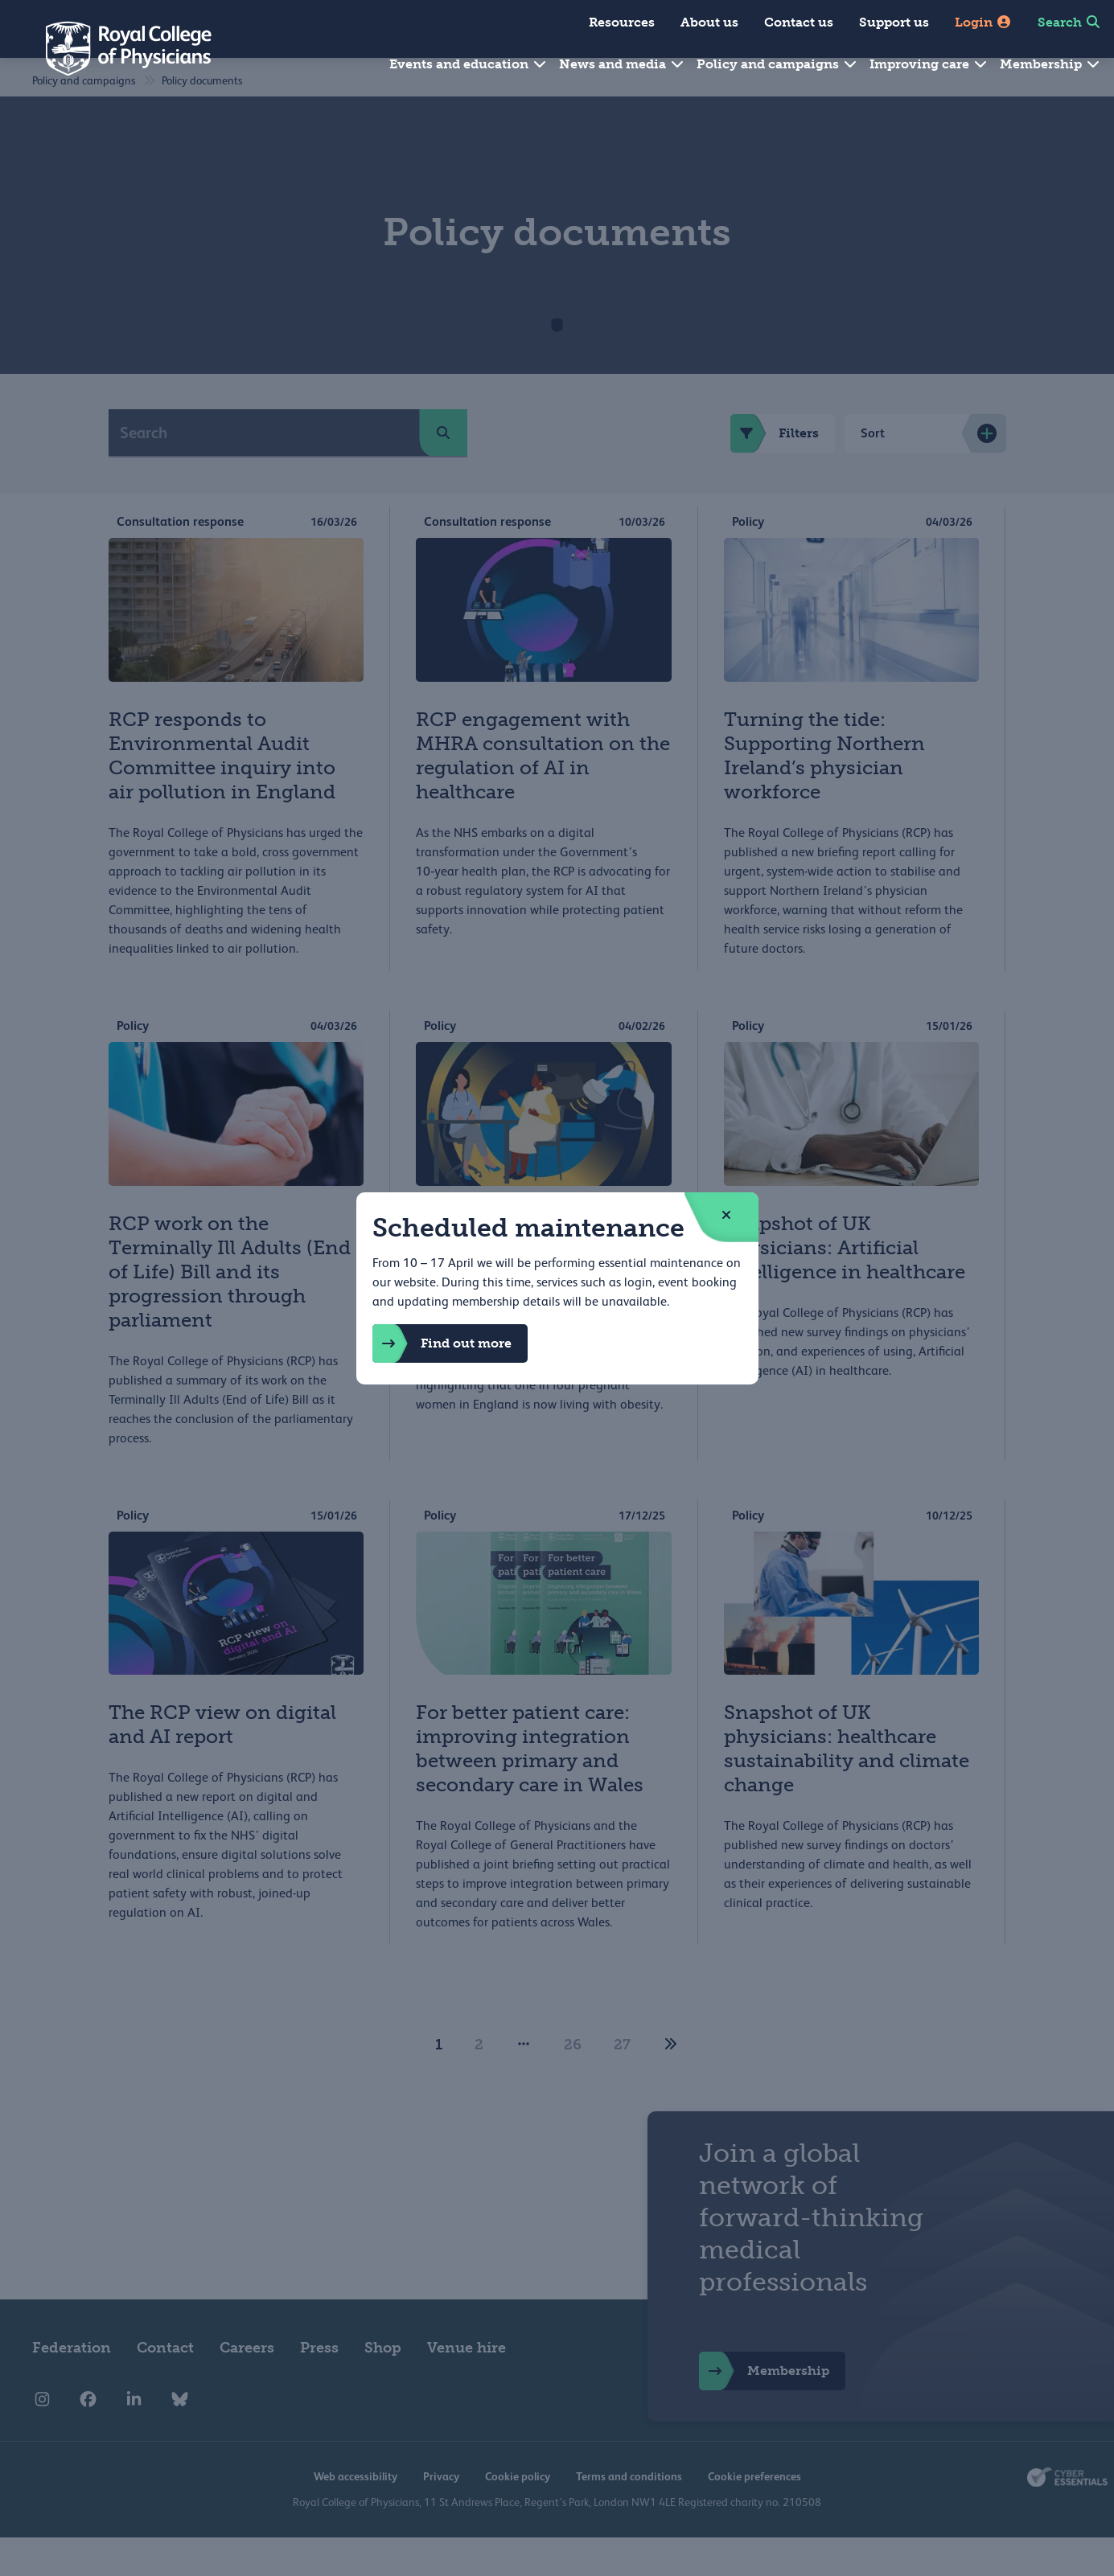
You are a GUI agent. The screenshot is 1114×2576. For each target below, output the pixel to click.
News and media (622, 64)
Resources (622, 22)
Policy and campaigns (777, 64)
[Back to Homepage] (117, 48)
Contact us (798, 22)
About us (709, 22)
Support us (894, 22)
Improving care (929, 64)
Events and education (468, 64)
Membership (1050, 64)
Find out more (442, 1343)
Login (983, 22)
